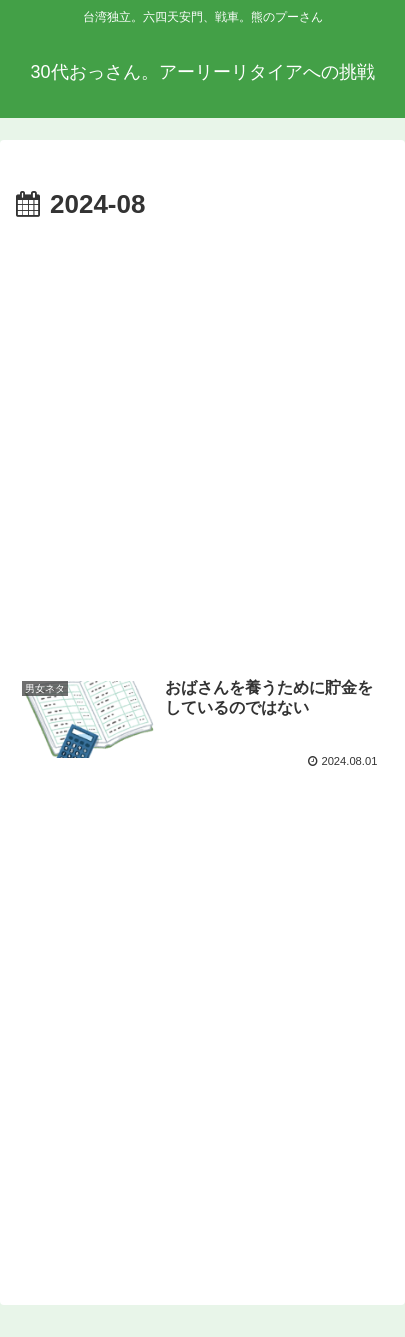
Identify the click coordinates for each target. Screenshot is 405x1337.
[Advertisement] (202, 440)
